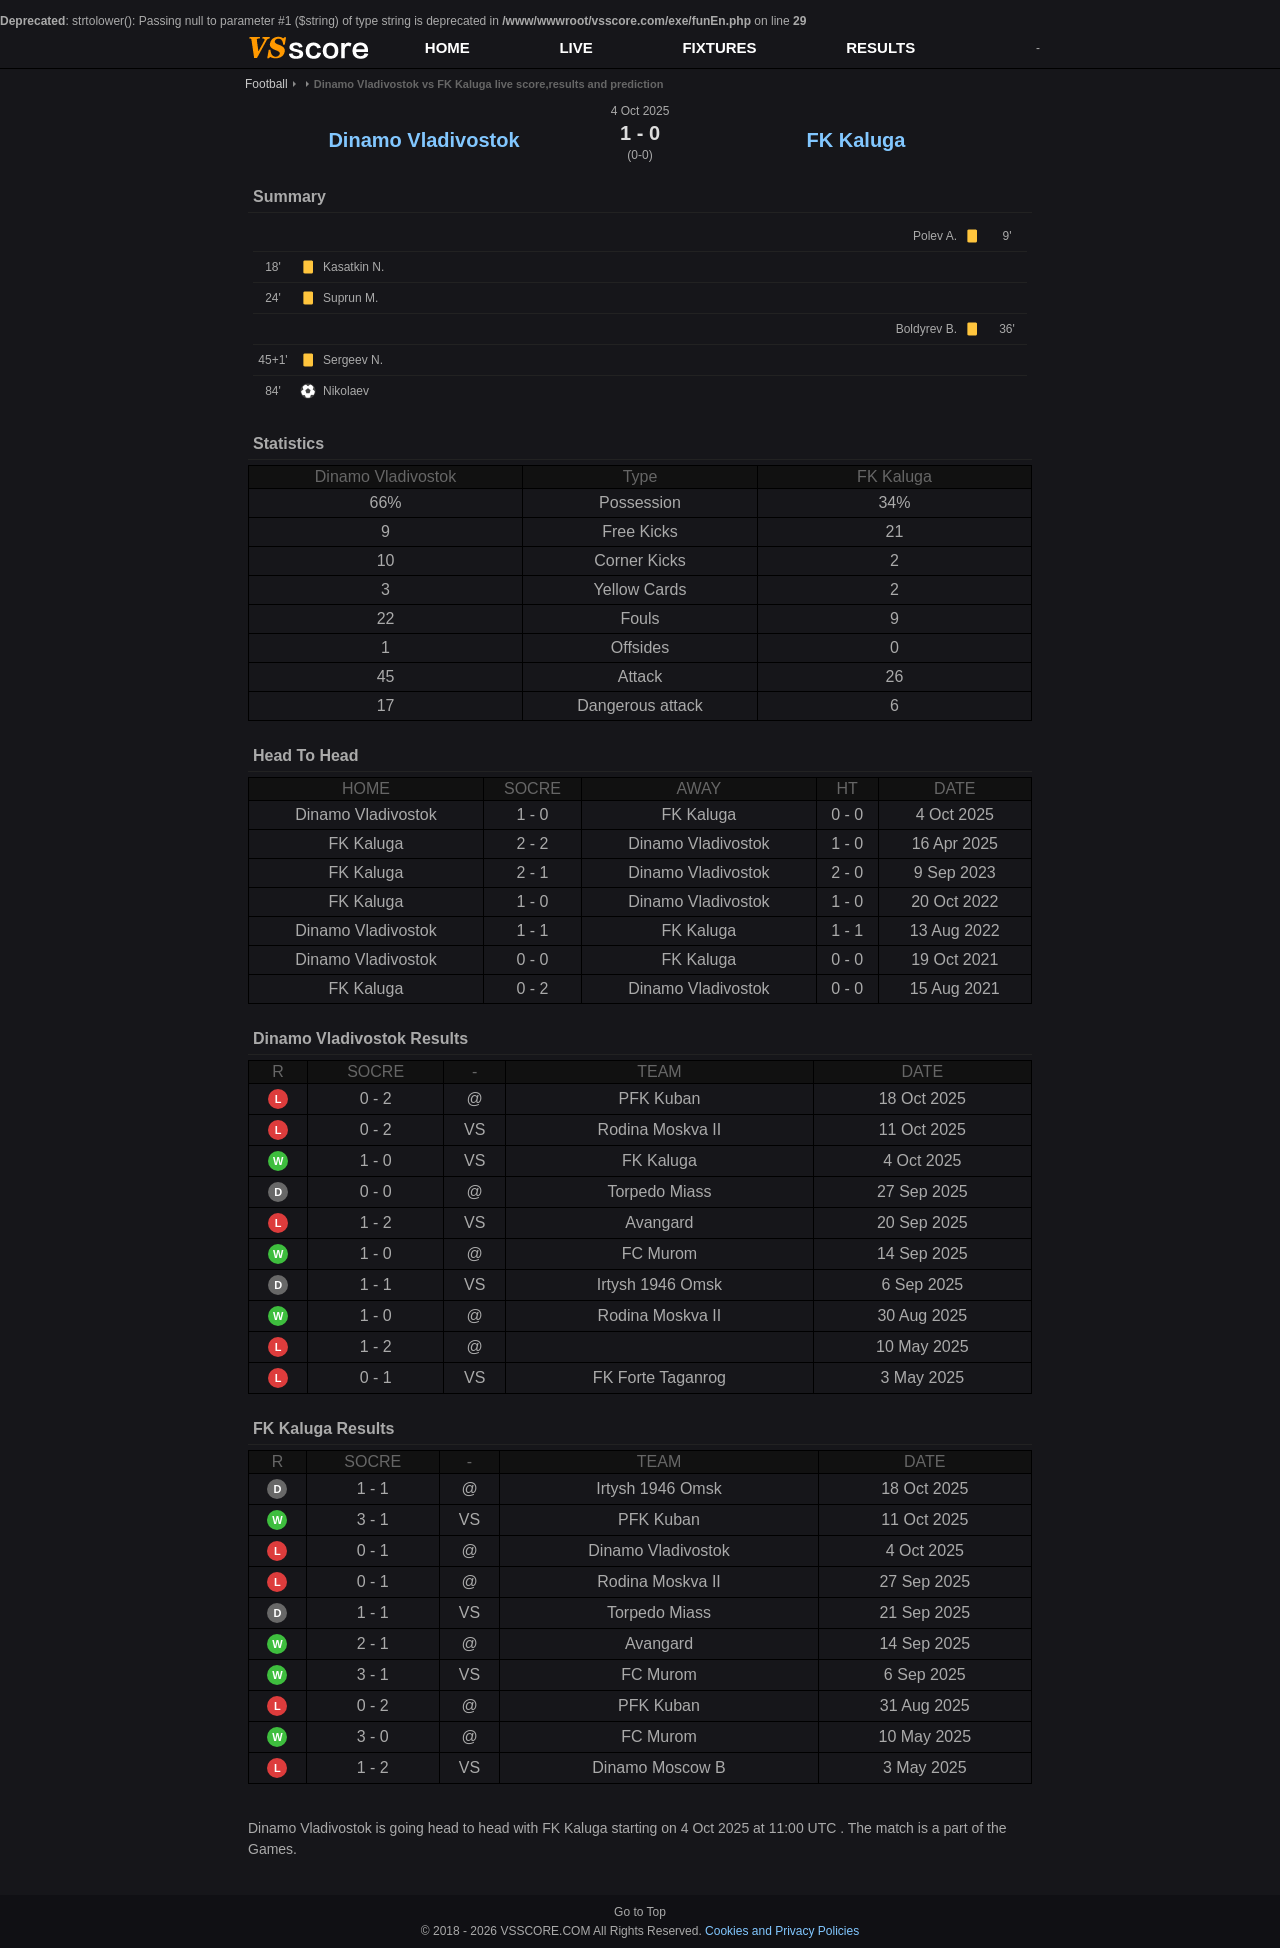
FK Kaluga (856, 140)
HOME (447, 47)
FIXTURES (719, 47)
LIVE (575, 47)
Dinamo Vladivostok (423, 140)
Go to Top (640, 1912)
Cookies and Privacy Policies (782, 1931)
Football (266, 84)
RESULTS (880, 47)
